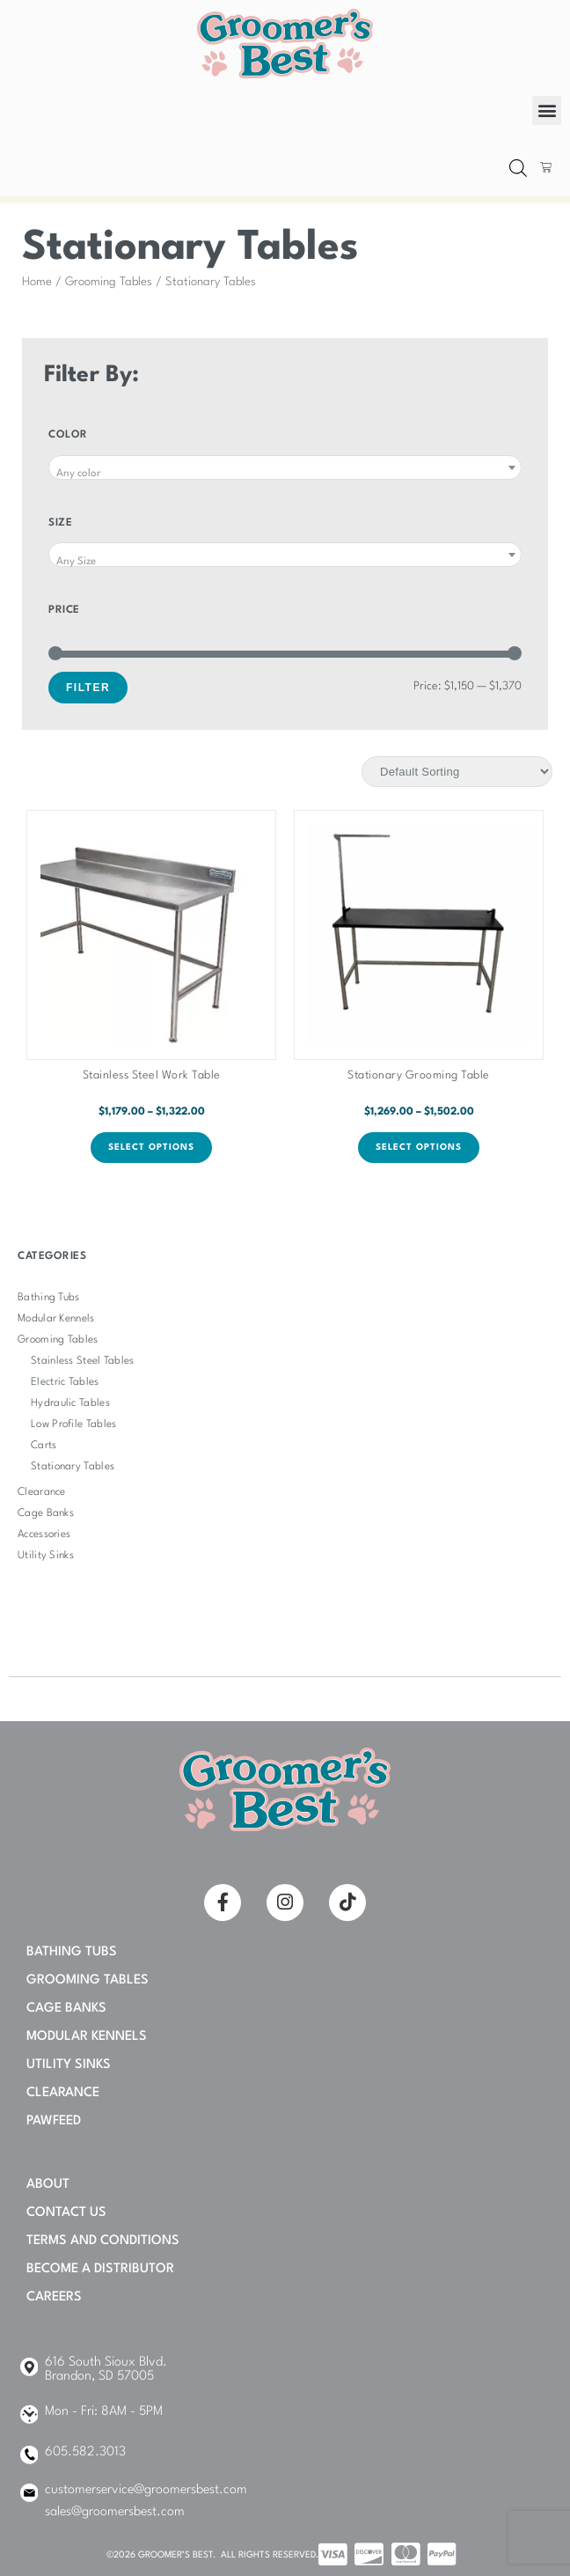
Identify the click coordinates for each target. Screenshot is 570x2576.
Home (37, 282)
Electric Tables (65, 1382)
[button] (546, 110)
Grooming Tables (108, 282)
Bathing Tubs (49, 1297)
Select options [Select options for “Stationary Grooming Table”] (419, 1147)
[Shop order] (457, 771)
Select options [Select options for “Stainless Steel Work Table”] (151, 1147)
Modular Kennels (56, 1319)
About (47, 2184)
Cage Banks (46, 1513)
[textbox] (285, 474)
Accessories (44, 1534)
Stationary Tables (72, 1466)
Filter (88, 687)
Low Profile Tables (73, 1424)
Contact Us (66, 2212)
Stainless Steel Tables (83, 1361)
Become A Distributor (100, 2269)
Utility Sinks (46, 1555)
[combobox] (285, 467)
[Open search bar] (518, 169)
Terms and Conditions (102, 2241)
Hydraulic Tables (70, 1403)
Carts (44, 1445)
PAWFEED (53, 2121)
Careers (54, 2297)
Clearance (42, 1492)
